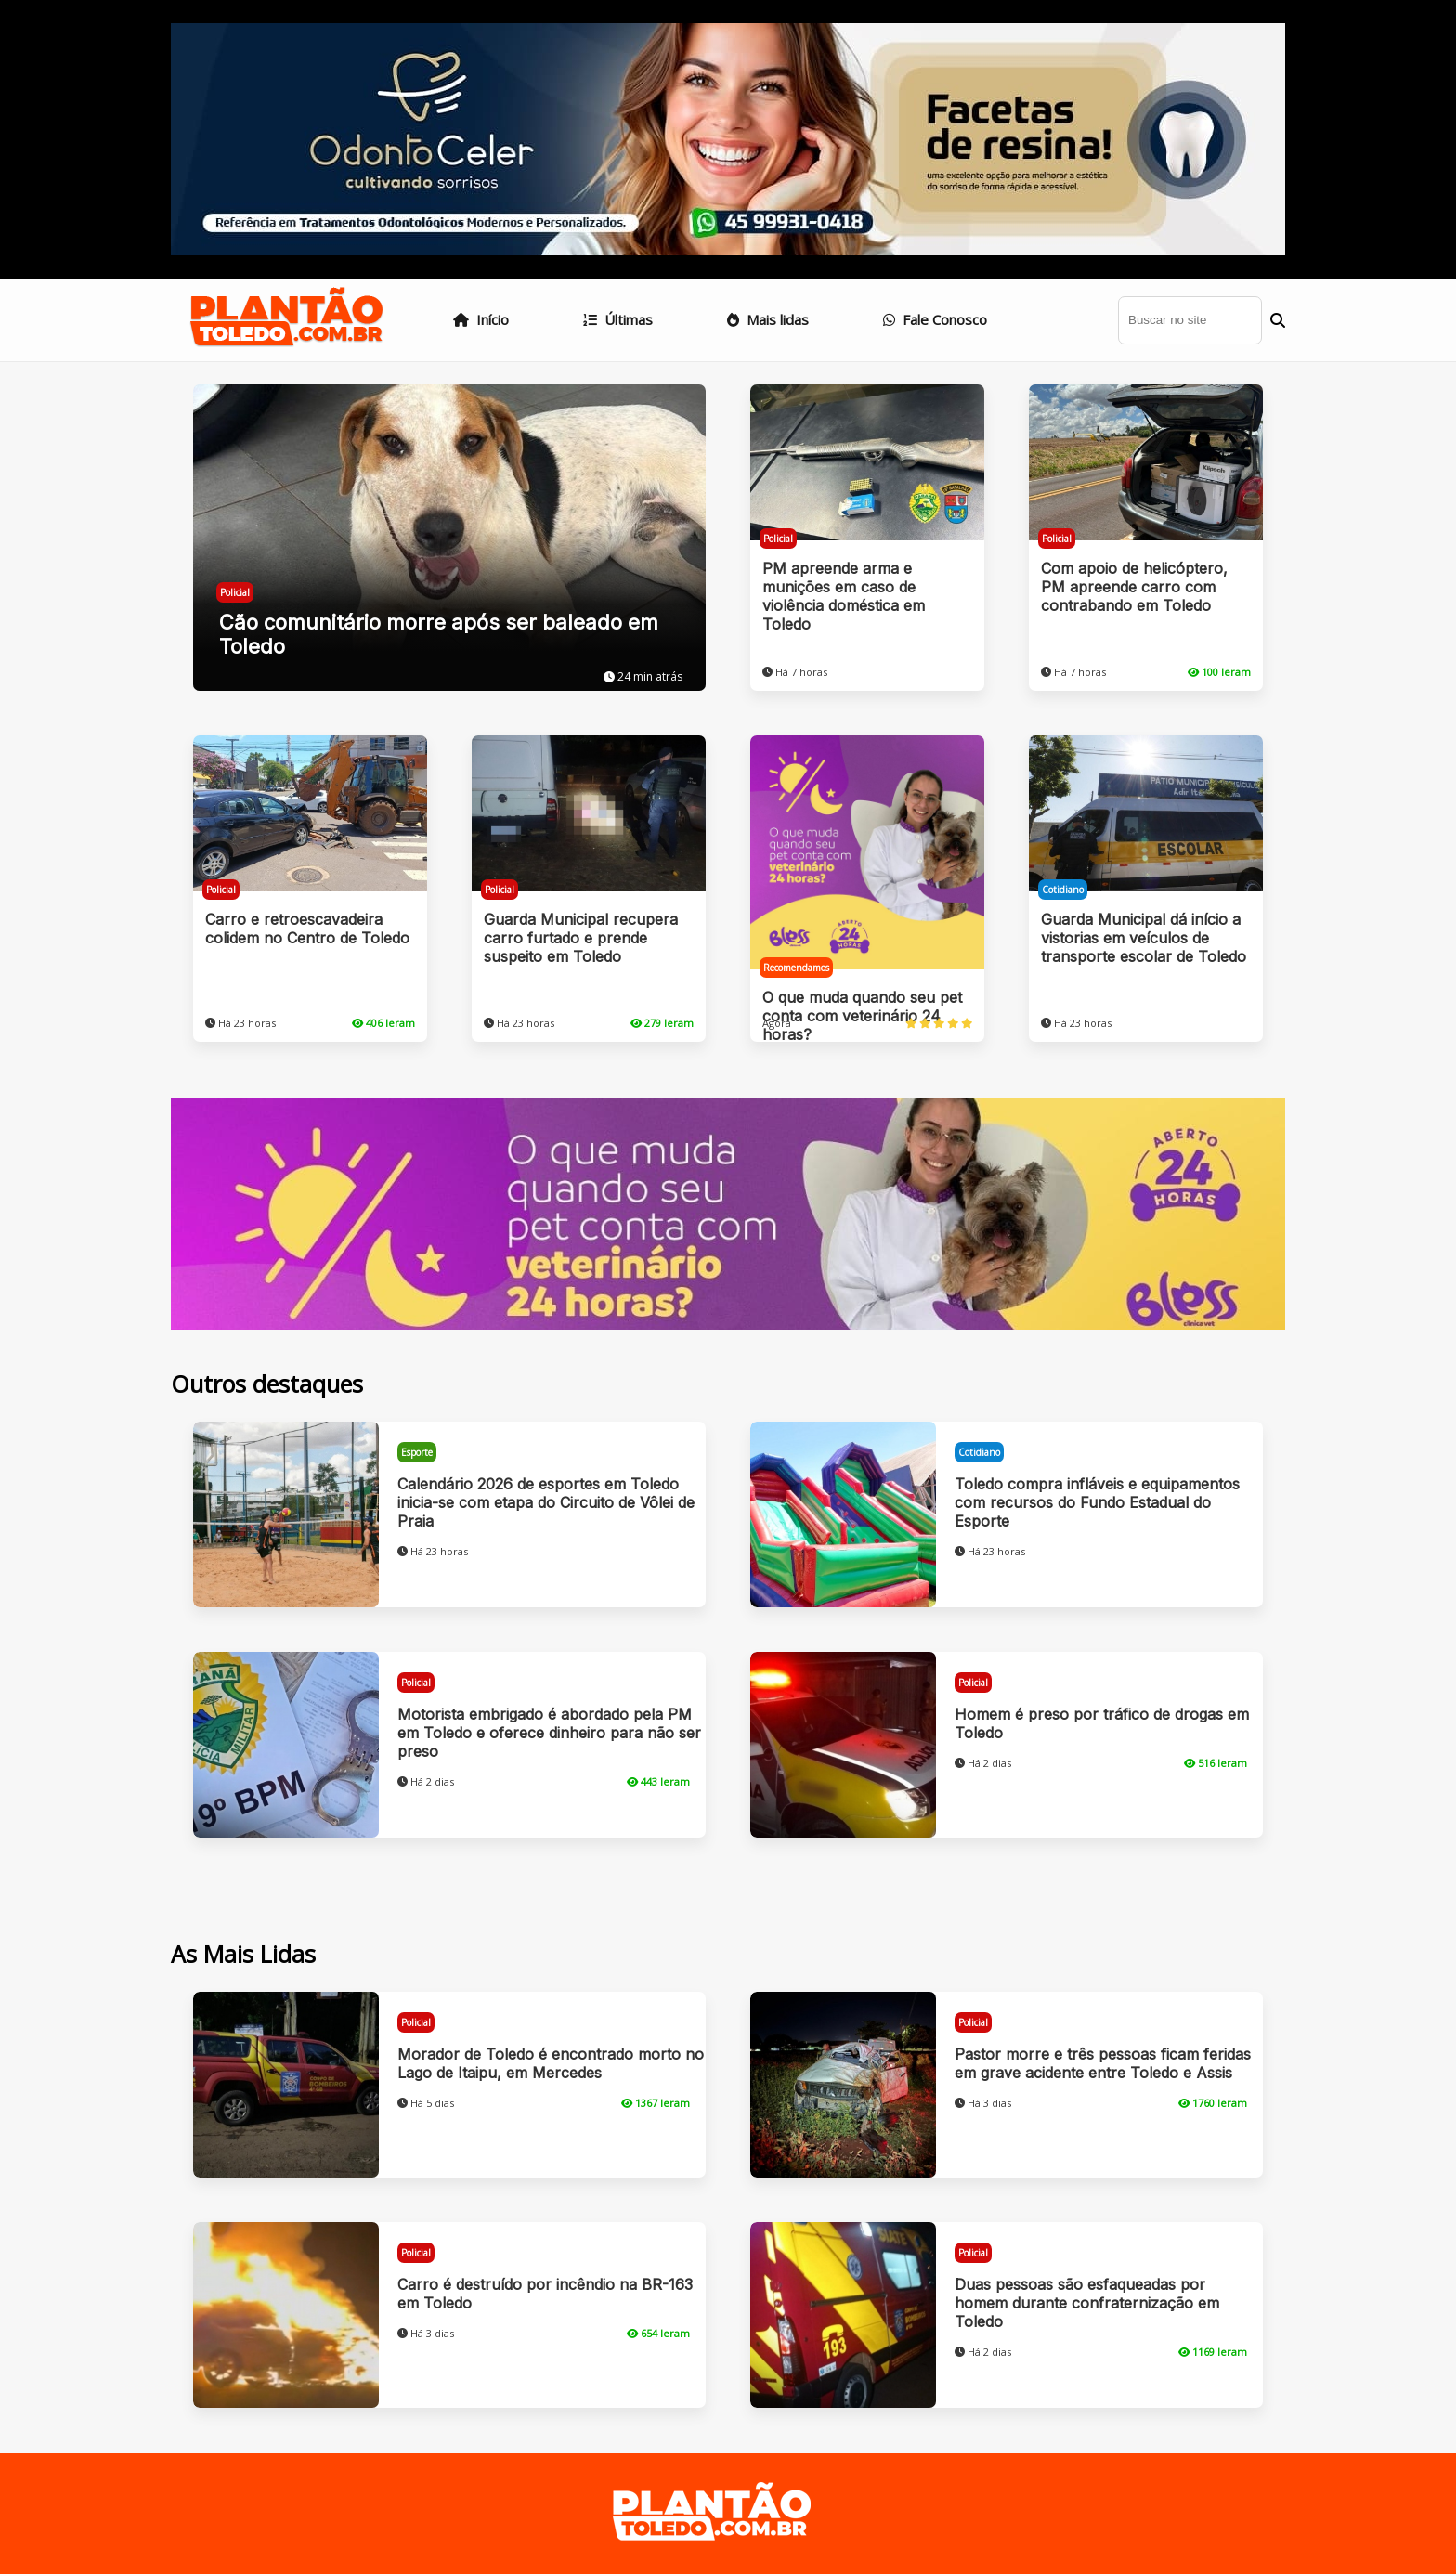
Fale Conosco (935, 319)
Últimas (618, 319)
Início (481, 319)
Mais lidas (768, 319)
